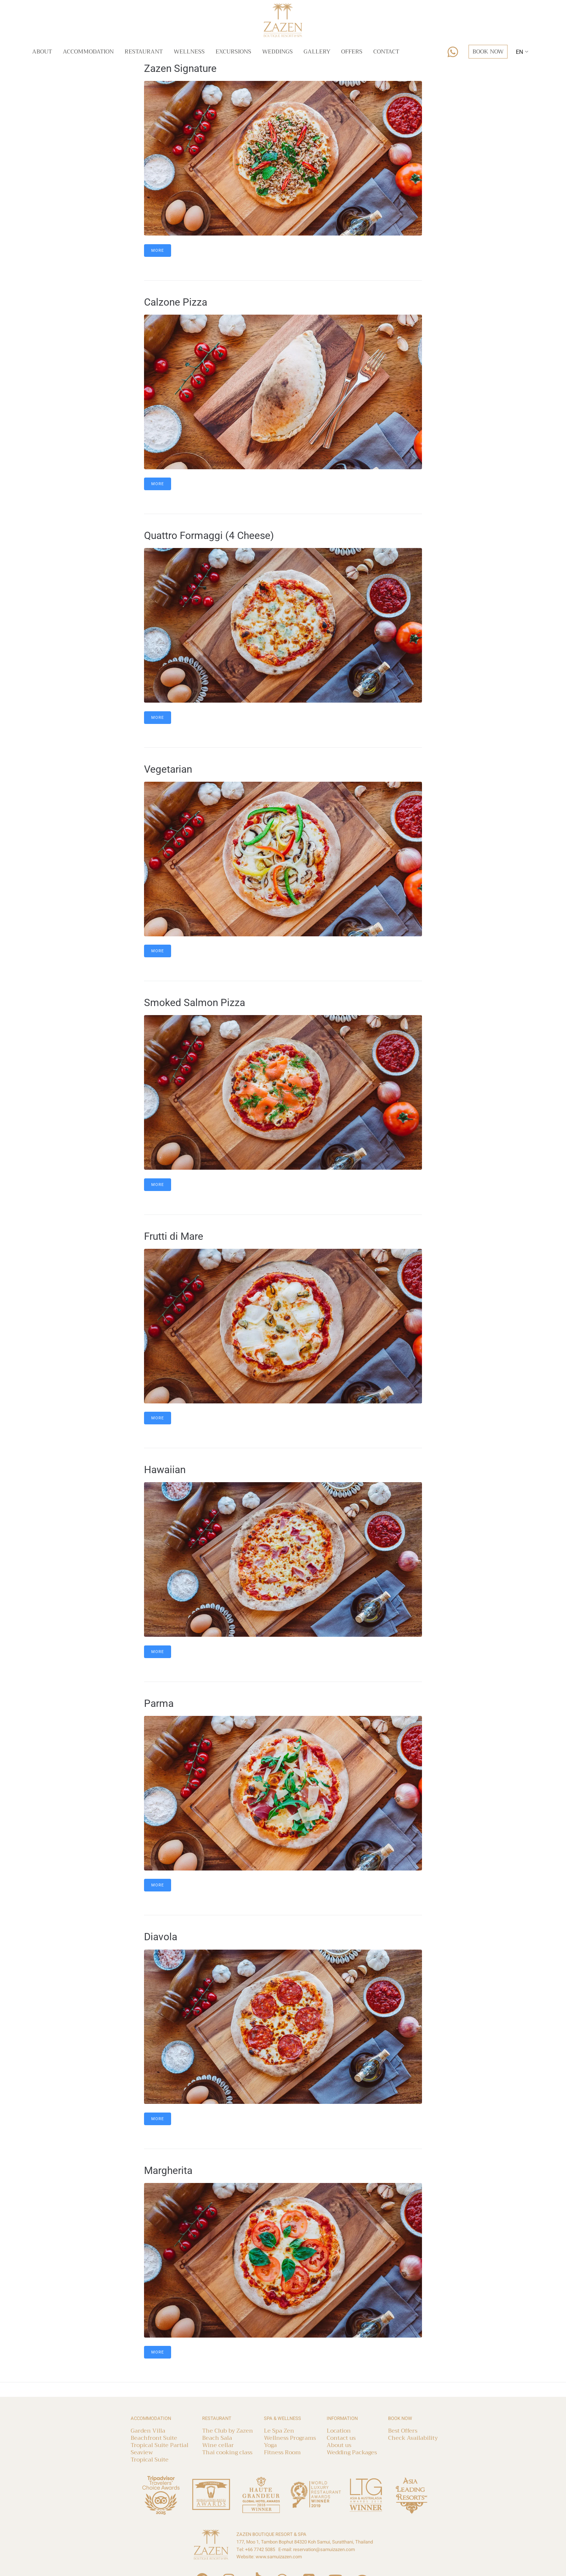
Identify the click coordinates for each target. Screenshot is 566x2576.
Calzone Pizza (175, 302)
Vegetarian (168, 769)
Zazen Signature (180, 68)
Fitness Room (282, 2452)
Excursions (233, 51)
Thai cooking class (227, 2452)
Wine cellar (218, 2445)
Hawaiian (165, 1470)
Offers (351, 51)
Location (339, 2430)
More (157, 250)
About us (339, 2445)
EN (519, 52)
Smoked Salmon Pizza (194, 1003)
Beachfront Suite (154, 2438)
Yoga (270, 2445)
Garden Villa (148, 2430)
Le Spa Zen (279, 2430)
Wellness (189, 51)
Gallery (317, 51)
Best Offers (402, 2430)
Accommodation (88, 51)
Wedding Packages (352, 2452)
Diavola (160, 1937)
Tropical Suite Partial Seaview (159, 2449)
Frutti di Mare (173, 1236)
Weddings (277, 51)
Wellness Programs (290, 2438)
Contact (386, 51)
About (42, 51)
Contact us (341, 2438)
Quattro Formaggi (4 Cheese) (209, 535)
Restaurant (144, 51)
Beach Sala (217, 2438)
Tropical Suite (150, 2459)
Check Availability (413, 2438)
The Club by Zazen (227, 2430)
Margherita (168, 2170)
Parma (159, 1703)
